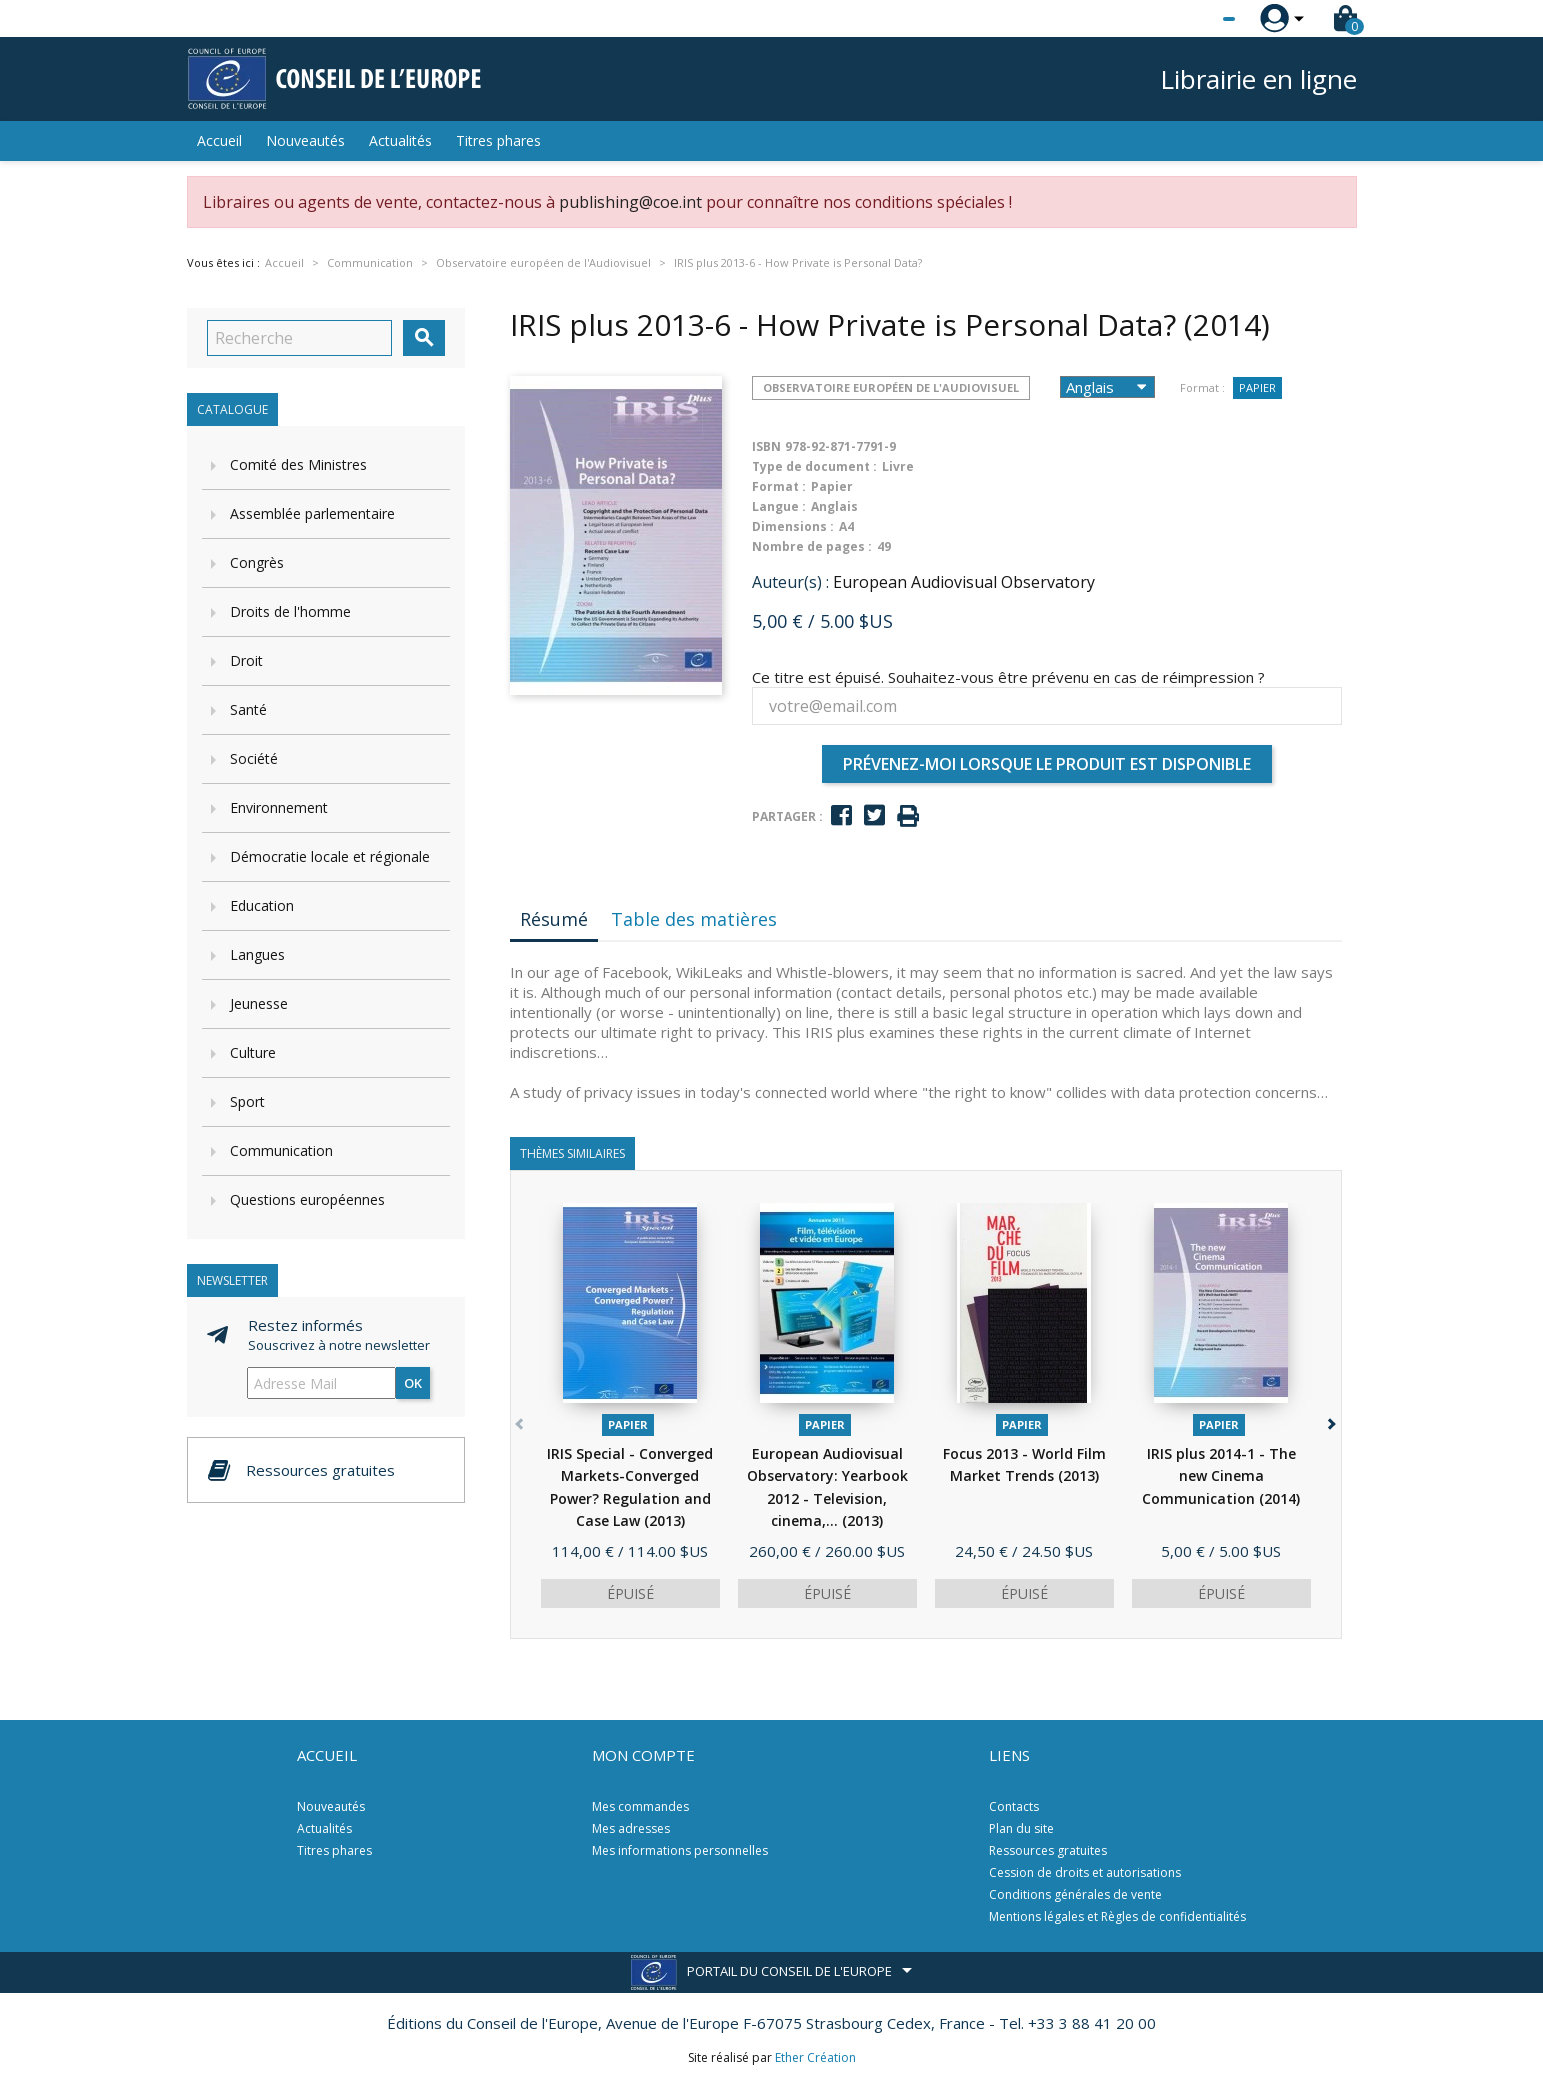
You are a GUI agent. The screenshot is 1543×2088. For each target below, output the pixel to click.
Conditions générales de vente (1075, 1894)
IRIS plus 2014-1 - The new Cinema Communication (1221, 1476)
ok (413, 1383)
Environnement (279, 807)
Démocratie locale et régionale (330, 856)
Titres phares (498, 140)
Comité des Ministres (298, 464)
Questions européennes (307, 1199)
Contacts (1014, 1806)
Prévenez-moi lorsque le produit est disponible (1047, 764)
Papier (1257, 387)
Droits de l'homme (290, 611)
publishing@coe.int (630, 202)
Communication (281, 1150)
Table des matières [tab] (694, 919)
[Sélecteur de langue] (1188, 19)
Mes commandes (640, 1806)
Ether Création (815, 2057)
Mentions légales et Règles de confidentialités (1117, 1916)
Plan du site (1021, 1828)
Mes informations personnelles (680, 1850)
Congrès (257, 562)
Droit (246, 660)
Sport (247, 1101)
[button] (1330, 1420)
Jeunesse (259, 1003)
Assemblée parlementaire (312, 513)
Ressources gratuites (1048, 1850)
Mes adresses (631, 1828)
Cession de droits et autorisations (1085, 1872)
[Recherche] (299, 338)
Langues (257, 954)
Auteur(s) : (790, 582)
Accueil (219, 140)
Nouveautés (305, 140)
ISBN (766, 446)
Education (262, 905)
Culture (253, 1052)
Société (254, 758)
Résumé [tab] (554, 919)
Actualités (400, 140)
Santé (248, 709)
